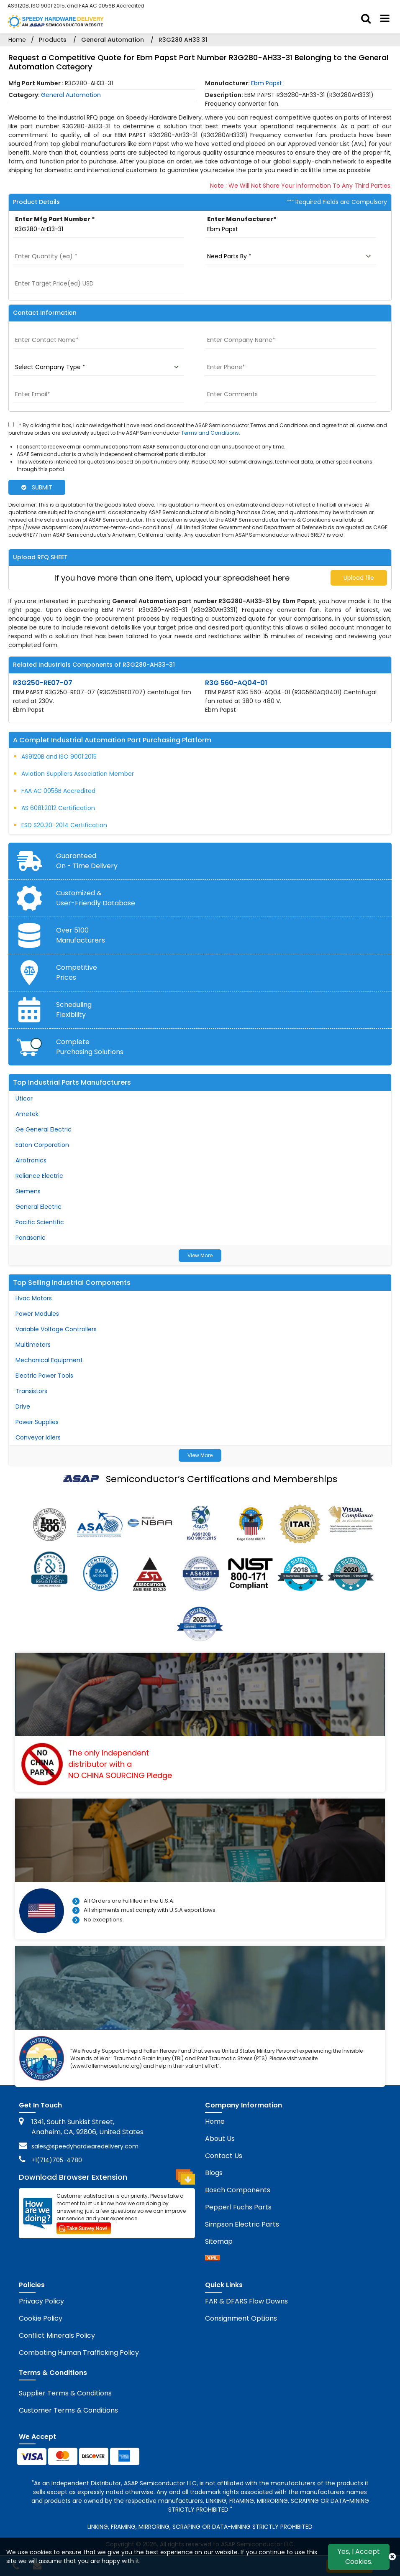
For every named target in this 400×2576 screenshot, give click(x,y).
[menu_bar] (385, 19)
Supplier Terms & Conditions (65, 2393)
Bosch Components (237, 2190)
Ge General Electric (43, 1129)
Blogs (214, 2173)
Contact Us (223, 2156)
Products (53, 40)
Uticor (24, 1098)
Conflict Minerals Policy (57, 2335)
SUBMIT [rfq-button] (36, 487)
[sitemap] (212, 2258)
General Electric (38, 1207)
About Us (220, 2138)
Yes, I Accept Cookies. (359, 2556)
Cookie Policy (40, 2318)
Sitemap (219, 2241)
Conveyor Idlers (38, 1437)
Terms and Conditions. (210, 432)
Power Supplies (37, 1422)
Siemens (28, 1191)
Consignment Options (241, 2318)
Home (17, 40)
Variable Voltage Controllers (56, 1329)
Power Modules (37, 1314)
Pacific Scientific (39, 1222)
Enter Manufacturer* (242, 219)
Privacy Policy (41, 2301)
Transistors (31, 1391)
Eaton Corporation (42, 1145)
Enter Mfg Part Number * (55, 219)
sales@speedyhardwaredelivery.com (84, 2146)
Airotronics (30, 1160)
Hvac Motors (33, 1298)
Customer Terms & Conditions (68, 2410)
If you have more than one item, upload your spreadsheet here (172, 578)
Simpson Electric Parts (242, 2224)
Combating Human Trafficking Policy (79, 2352)
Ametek (26, 1114)
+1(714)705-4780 (56, 2160)
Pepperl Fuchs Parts (238, 2207)
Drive (22, 1406)
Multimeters (33, 1344)
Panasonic (30, 1237)
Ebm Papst (266, 83)
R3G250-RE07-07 (42, 683)
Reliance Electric (39, 1176)
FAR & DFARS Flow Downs (246, 2301)
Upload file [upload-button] (359, 577)
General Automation (112, 40)
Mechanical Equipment (49, 1360)
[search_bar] (366, 19)
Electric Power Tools (44, 1375)
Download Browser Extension (107, 2177)
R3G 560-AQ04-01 (236, 683)
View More (200, 1255)
